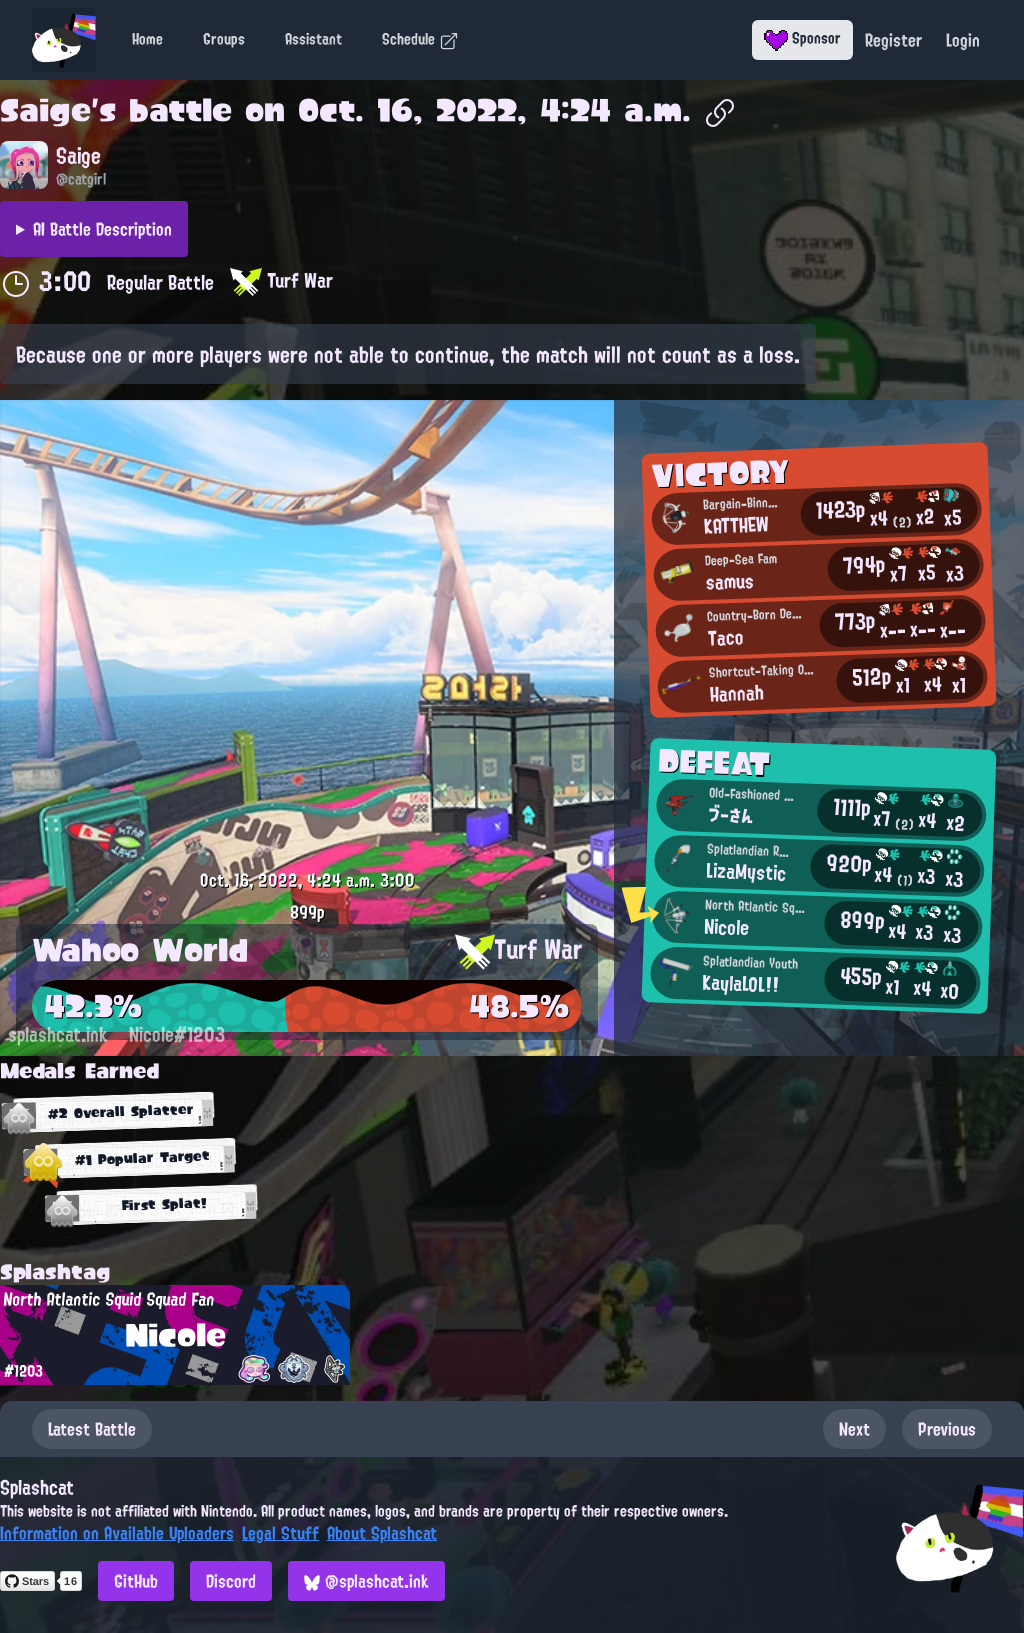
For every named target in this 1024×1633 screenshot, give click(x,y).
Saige (45, 110)
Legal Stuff (280, 1533)
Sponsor (802, 38)
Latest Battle (92, 1429)
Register (893, 40)
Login (963, 40)
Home (147, 39)
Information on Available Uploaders (117, 1533)
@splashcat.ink (366, 1581)
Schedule (420, 39)
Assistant (313, 39)
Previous (947, 1429)
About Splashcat (382, 1533)
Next (854, 1429)
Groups (224, 39)
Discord (231, 1581)
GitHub (136, 1581)
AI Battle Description (102, 229)
